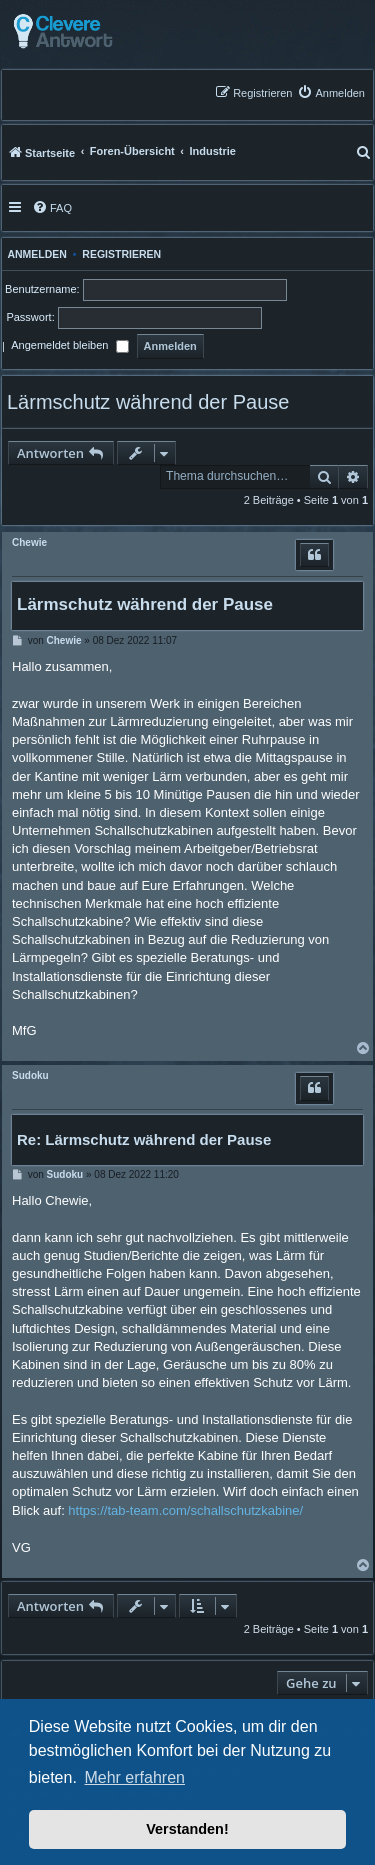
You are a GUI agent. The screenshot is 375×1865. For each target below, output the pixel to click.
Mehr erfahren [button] (134, 1777)
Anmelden (34, 254)
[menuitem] (331, 92)
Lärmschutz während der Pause (148, 402)
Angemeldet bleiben (69, 347)
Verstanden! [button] (187, 1829)
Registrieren (121, 254)
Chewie (29, 542)
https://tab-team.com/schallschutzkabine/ (185, 1510)
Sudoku (30, 1075)
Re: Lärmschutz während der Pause (144, 1139)
